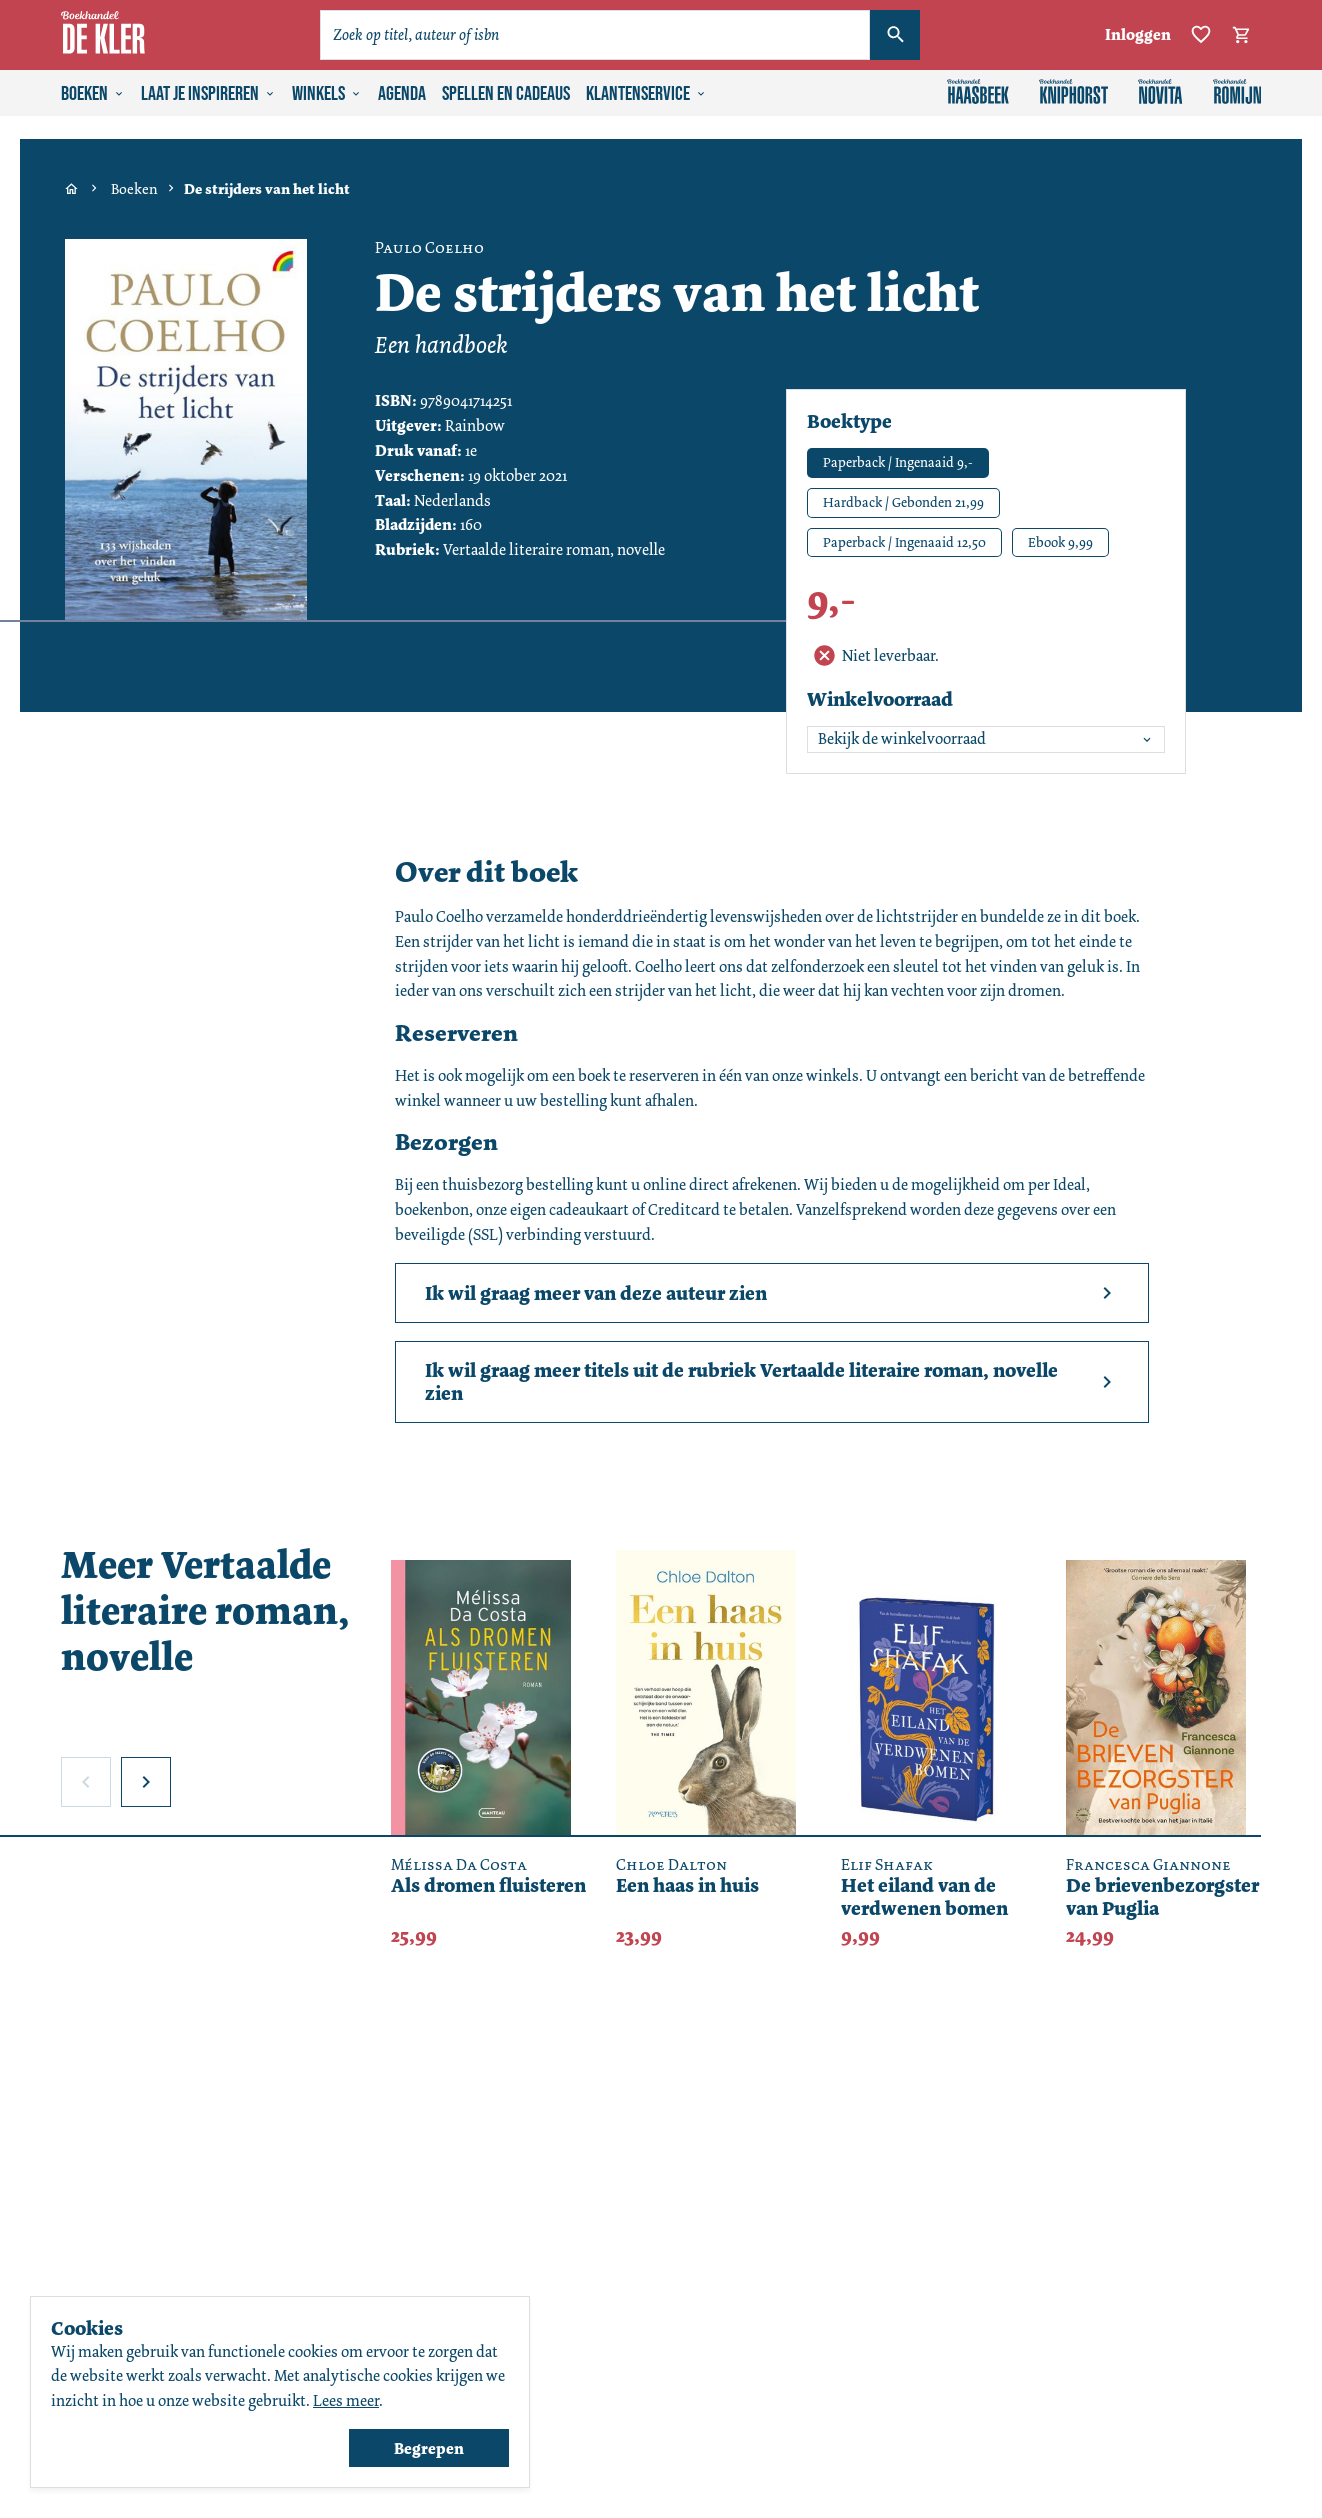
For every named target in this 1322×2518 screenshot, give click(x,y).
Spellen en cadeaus (506, 94)
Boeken (93, 94)
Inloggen (1138, 34)
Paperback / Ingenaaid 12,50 (904, 542)
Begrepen (429, 2448)
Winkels (327, 94)
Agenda (402, 94)
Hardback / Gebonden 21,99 (903, 502)
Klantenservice (646, 94)
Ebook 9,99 (1060, 542)
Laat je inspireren (208, 94)
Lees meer (346, 2400)
